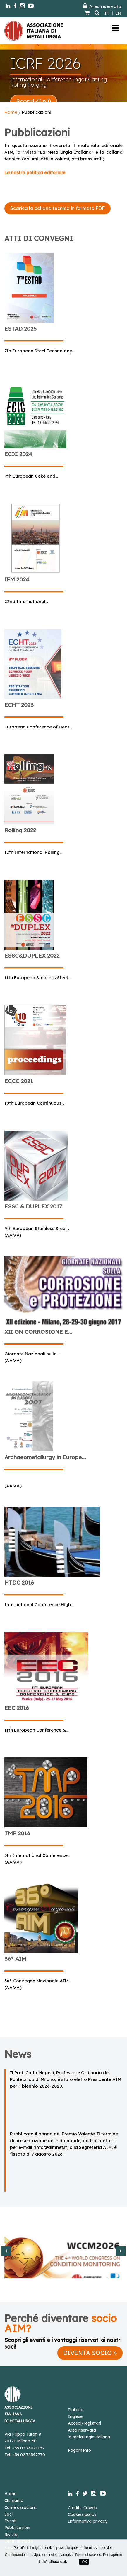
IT (106, 13)
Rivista (11, 2534)
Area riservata (102, 6)
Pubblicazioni (17, 2527)
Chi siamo (13, 2500)
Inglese (75, 2416)
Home (10, 112)
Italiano (75, 2409)
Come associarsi (20, 2507)
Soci (8, 2514)
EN (118, 13)
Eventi (10, 2521)
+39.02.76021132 (28, 2448)
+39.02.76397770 (28, 2454)
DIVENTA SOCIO (90, 2352)
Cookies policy (82, 2514)
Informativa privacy (87, 2521)
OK (84, 2562)
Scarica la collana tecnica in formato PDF (57, 208)
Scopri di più (33, 101)
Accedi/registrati (84, 2423)
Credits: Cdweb (82, 2507)
